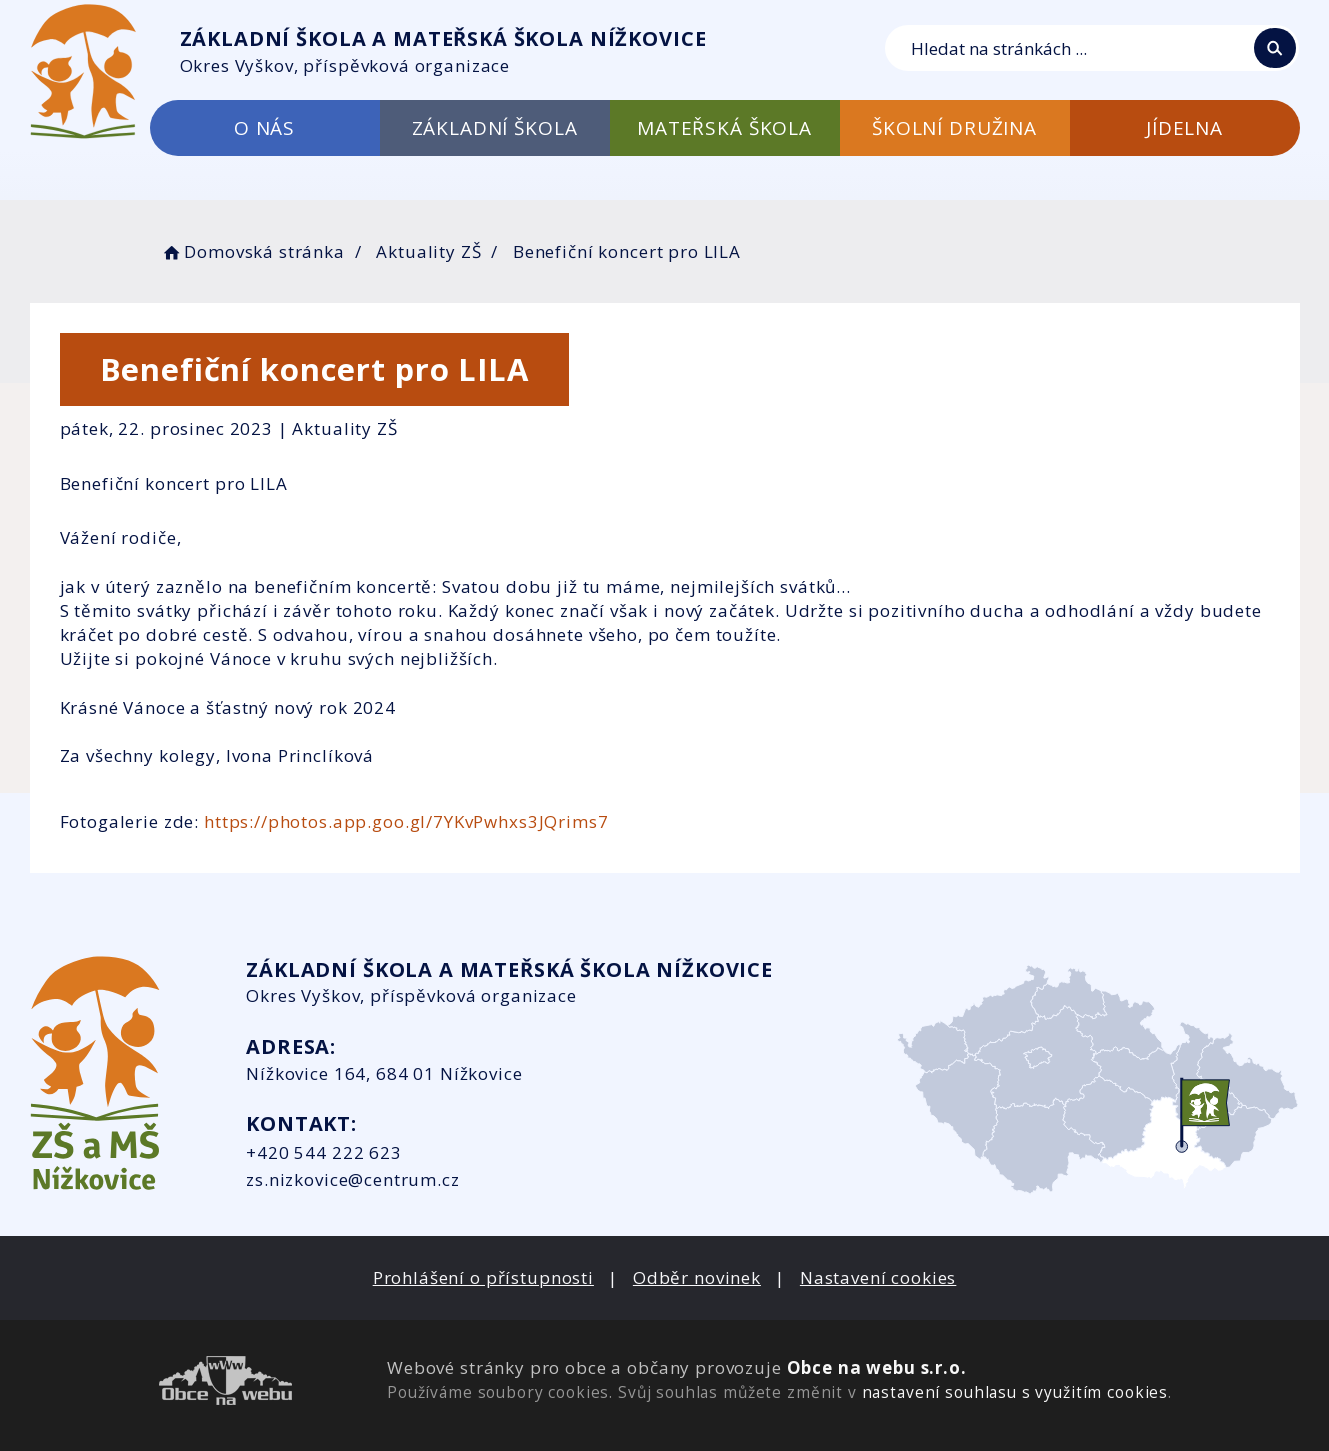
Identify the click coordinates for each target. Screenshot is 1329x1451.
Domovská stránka (253, 251)
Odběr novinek (697, 1277)
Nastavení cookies (878, 1277)
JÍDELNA (1184, 128)
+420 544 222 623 (324, 1152)
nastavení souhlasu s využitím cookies (1015, 1392)
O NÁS (264, 128)
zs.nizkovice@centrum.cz (353, 1179)
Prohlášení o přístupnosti (483, 1277)
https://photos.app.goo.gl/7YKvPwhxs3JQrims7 (406, 821)
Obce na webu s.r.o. (877, 1367)
